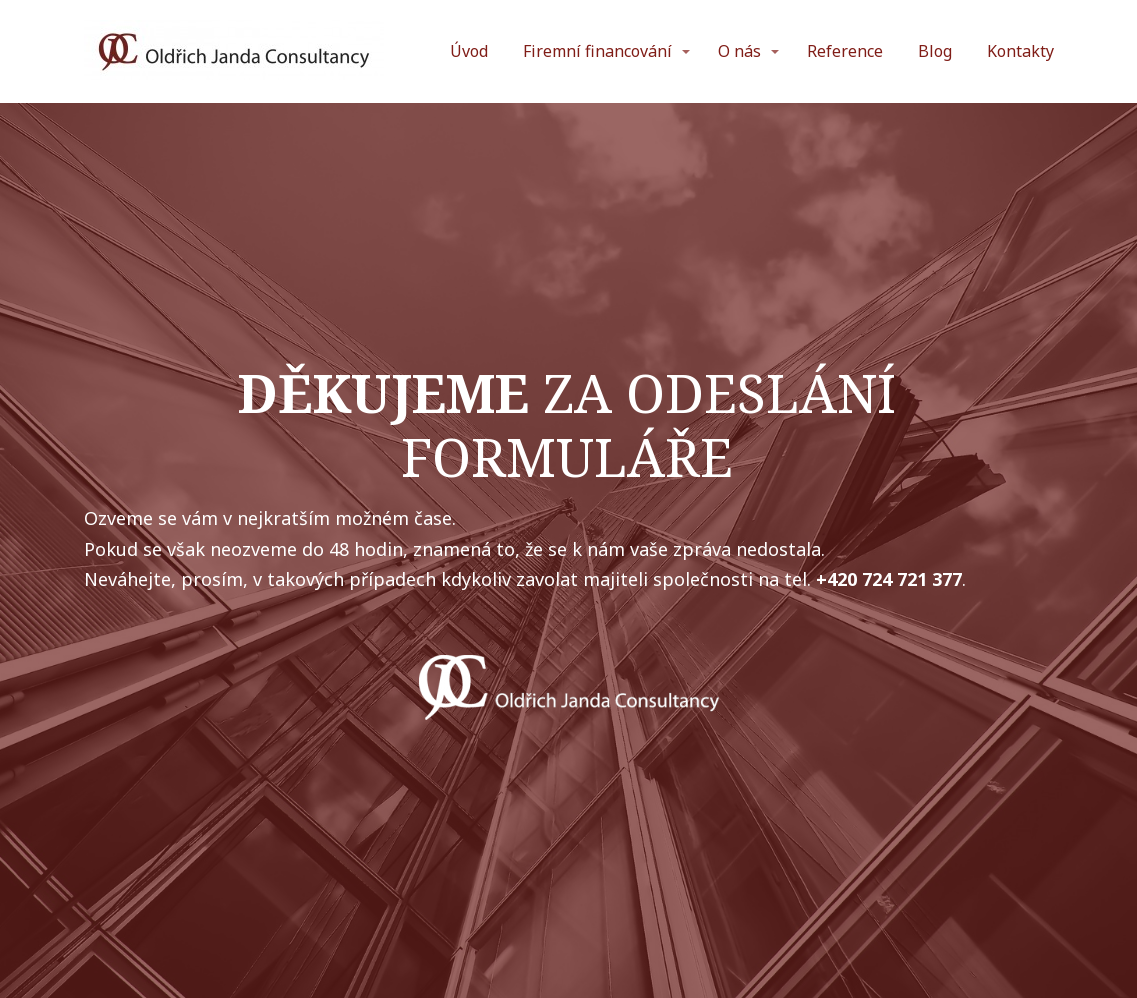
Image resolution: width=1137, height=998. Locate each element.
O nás (739, 51)
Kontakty (1020, 51)
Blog (935, 51)
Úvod (469, 51)
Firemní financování (597, 51)
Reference (845, 51)
